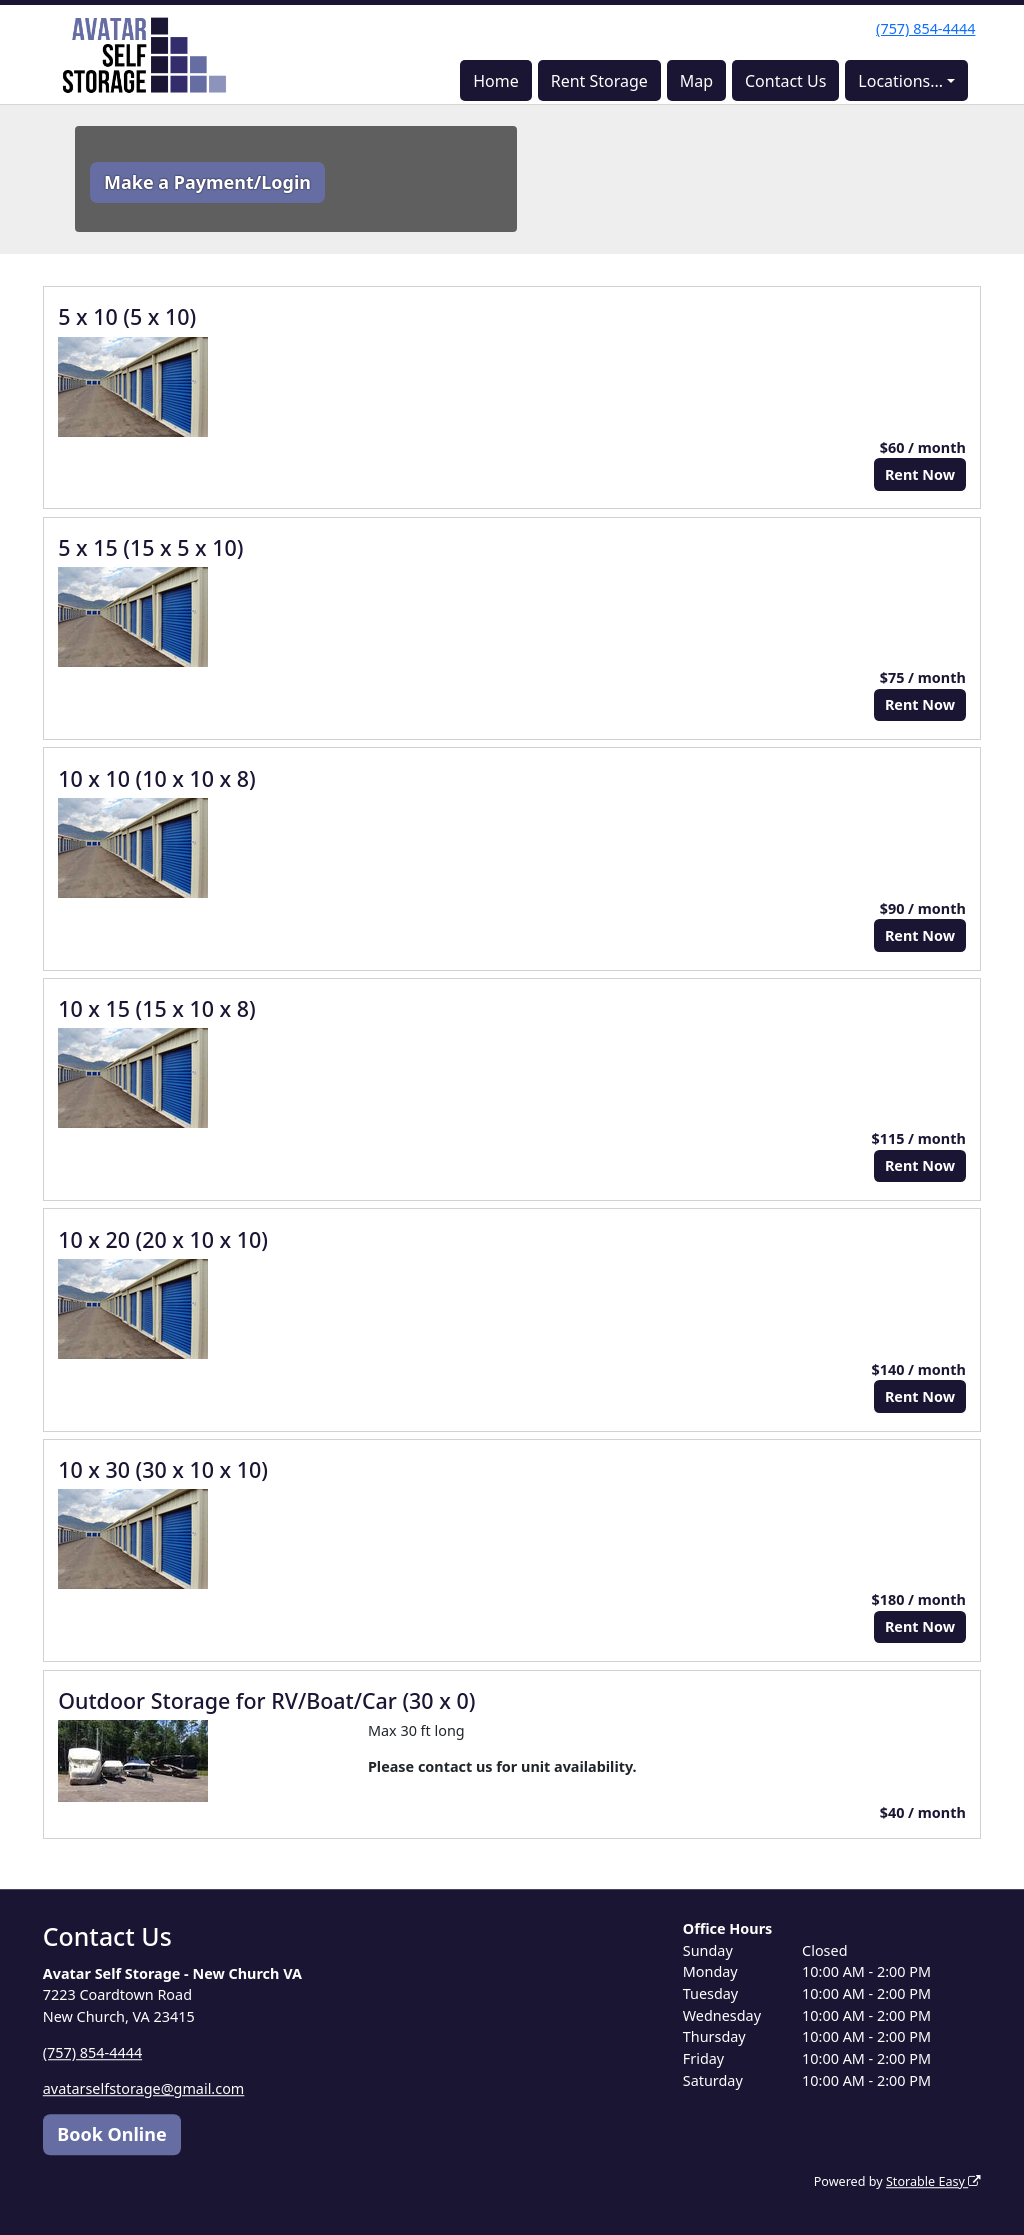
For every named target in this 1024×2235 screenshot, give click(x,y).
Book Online (111, 2134)
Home (496, 81)
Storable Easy (933, 2181)
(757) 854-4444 (925, 28)
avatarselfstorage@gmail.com (144, 2088)
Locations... (900, 81)
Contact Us (785, 81)
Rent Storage (599, 81)
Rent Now (920, 474)
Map (696, 81)
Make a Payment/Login (207, 182)
